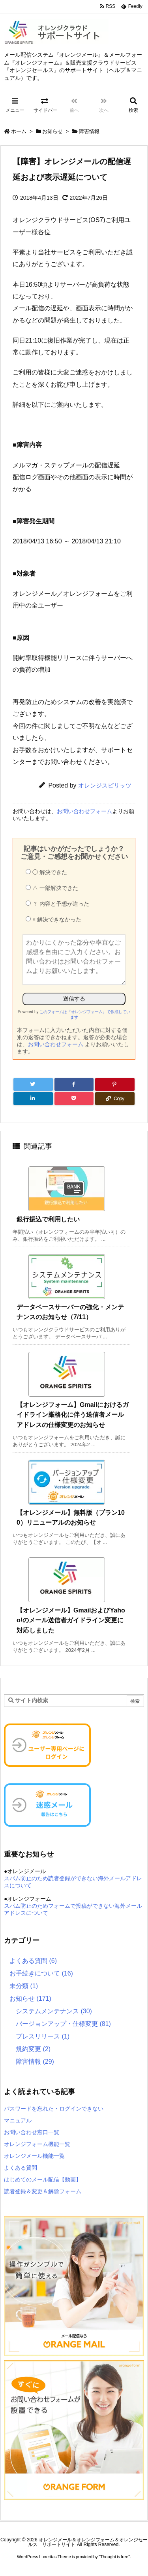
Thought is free (114, 2556)
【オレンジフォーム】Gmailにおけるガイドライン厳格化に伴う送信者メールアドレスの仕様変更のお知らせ (73, 1414)
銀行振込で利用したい (48, 1219)
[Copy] (115, 1098)
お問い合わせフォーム (84, 811)
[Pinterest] (115, 1084)
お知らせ (52, 131)
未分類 (23, 1986)
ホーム (18, 131)
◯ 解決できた (46, 872)
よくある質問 (33, 1960)
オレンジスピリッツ (104, 785)
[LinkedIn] (33, 1098)
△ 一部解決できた (52, 888)
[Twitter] (33, 1084)
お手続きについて (41, 1973)
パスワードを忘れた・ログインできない (53, 2108)
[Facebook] (74, 1084)
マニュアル (18, 2120)
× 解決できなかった (53, 919)
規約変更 (33, 2049)
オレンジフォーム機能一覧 (37, 2144)
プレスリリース (42, 2036)
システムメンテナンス (54, 2011)
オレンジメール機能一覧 (34, 2156)
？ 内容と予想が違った (57, 904)
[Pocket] (74, 1098)
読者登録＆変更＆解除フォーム (42, 2191)
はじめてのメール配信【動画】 (42, 2179)
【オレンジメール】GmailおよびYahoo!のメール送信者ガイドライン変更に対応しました (71, 1620)
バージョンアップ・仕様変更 (63, 2023)
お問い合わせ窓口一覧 (31, 2132)
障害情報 (89, 131)
